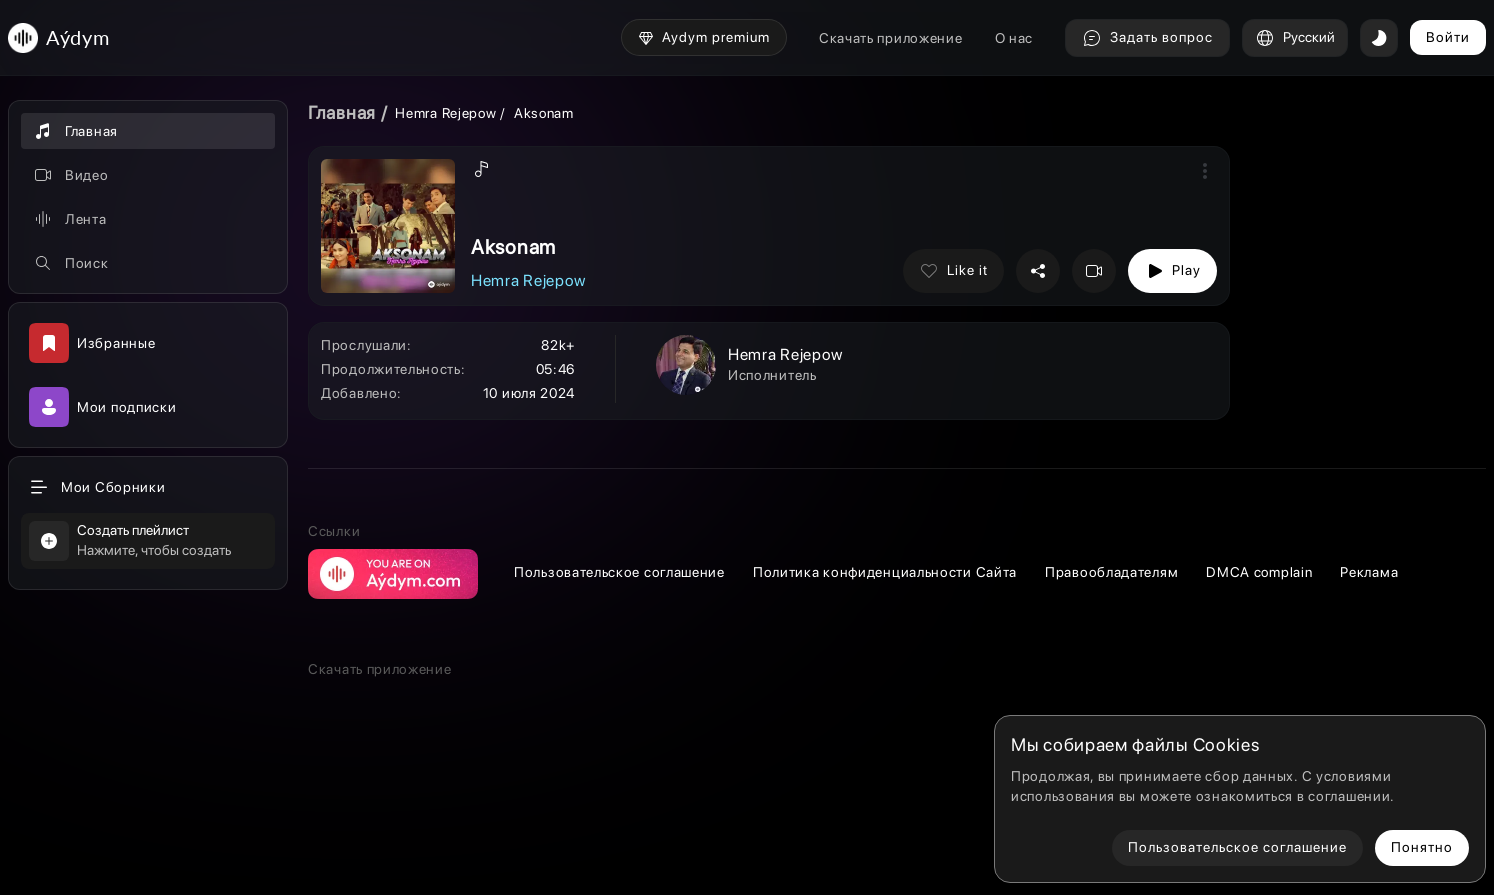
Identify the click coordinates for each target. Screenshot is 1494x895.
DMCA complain (1259, 572)
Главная (342, 112)
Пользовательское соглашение (619, 572)
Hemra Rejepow (445, 113)
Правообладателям (1111, 572)
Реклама (1369, 572)
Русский (1295, 38)
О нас (1014, 38)
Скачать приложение (891, 38)
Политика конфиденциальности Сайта (885, 572)
